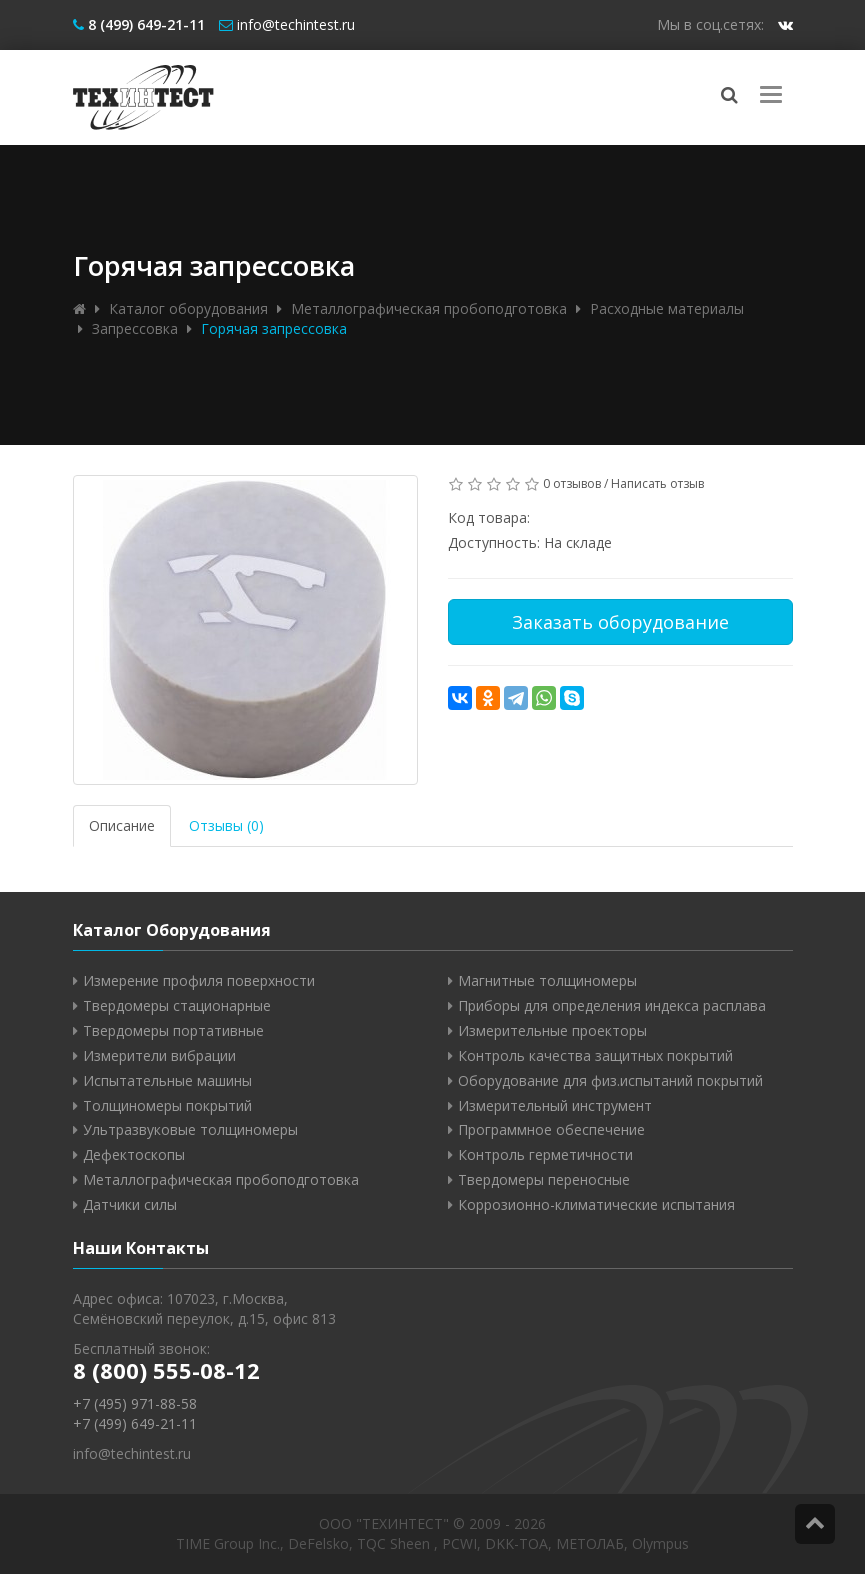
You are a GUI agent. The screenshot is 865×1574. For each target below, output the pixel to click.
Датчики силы (130, 1204)
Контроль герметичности (545, 1154)
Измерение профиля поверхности (199, 980)
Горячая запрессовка (274, 328)
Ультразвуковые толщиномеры (190, 1129)
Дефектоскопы (134, 1154)
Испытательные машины (167, 1080)
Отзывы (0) (226, 825)
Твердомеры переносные (544, 1179)
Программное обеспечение (551, 1129)
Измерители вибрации (159, 1055)
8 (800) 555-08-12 (166, 1370)
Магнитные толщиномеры (547, 980)
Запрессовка (135, 328)
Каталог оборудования (188, 308)
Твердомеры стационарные (177, 1005)
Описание (122, 825)
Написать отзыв (657, 483)
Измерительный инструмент (555, 1105)
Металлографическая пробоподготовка (429, 308)
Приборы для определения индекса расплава (612, 1005)
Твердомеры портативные (173, 1030)
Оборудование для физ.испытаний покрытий (610, 1080)
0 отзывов (572, 483)
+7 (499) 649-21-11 (135, 1423)
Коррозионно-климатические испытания (596, 1204)
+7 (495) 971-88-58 (135, 1403)
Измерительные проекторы (552, 1030)
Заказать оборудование (620, 622)
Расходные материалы (667, 308)
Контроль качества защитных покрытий (595, 1055)
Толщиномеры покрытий (167, 1105)
